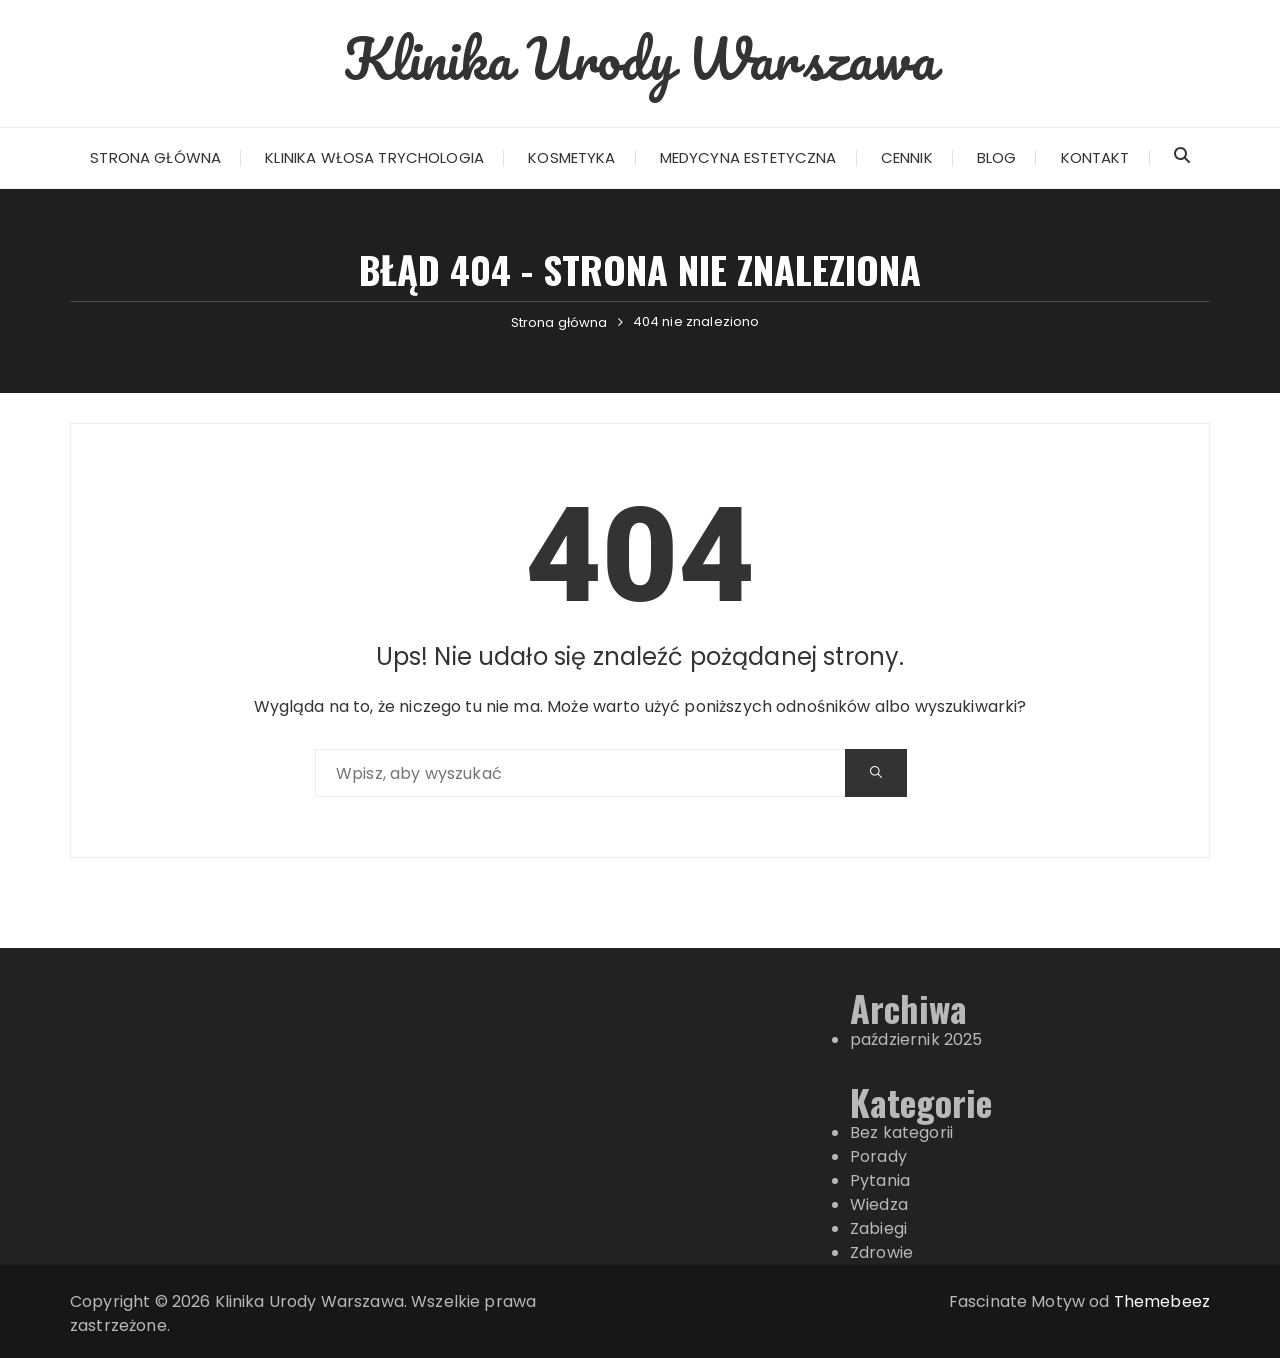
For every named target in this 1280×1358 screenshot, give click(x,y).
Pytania (880, 1180)
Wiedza (879, 1204)
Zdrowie (881, 1252)
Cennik (907, 157)
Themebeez (1162, 1301)
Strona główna (155, 157)
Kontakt (1095, 157)
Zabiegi (878, 1228)
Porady (878, 1156)
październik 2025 (916, 1039)
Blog (997, 157)
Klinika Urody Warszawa (640, 58)
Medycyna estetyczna (748, 157)
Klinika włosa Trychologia (374, 157)
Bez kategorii (901, 1132)
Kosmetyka (571, 157)
